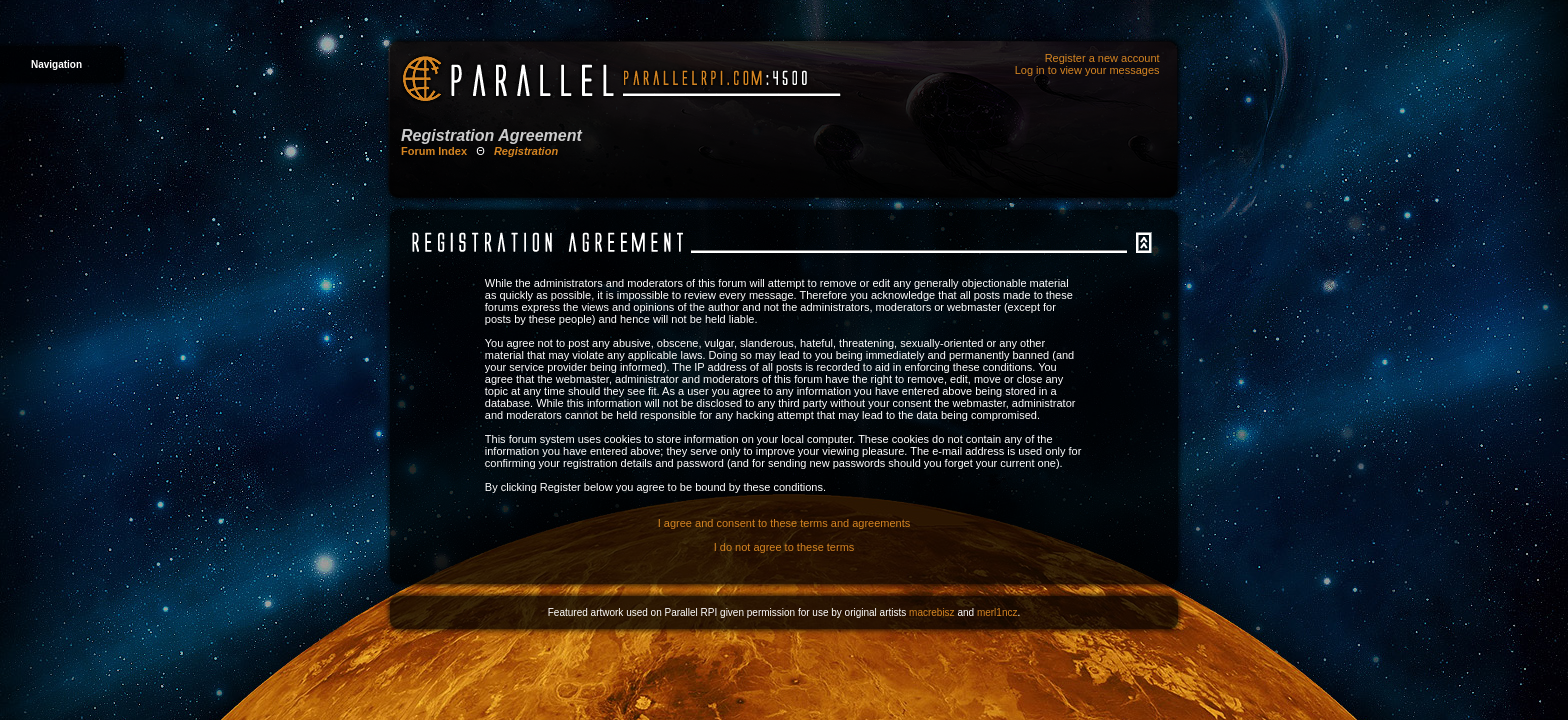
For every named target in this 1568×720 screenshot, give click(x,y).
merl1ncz (997, 612)
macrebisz (932, 612)
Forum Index (434, 151)
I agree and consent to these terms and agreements (784, 523)
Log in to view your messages (1087, 70)
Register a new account (1102, 58)
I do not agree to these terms (784, 547)
